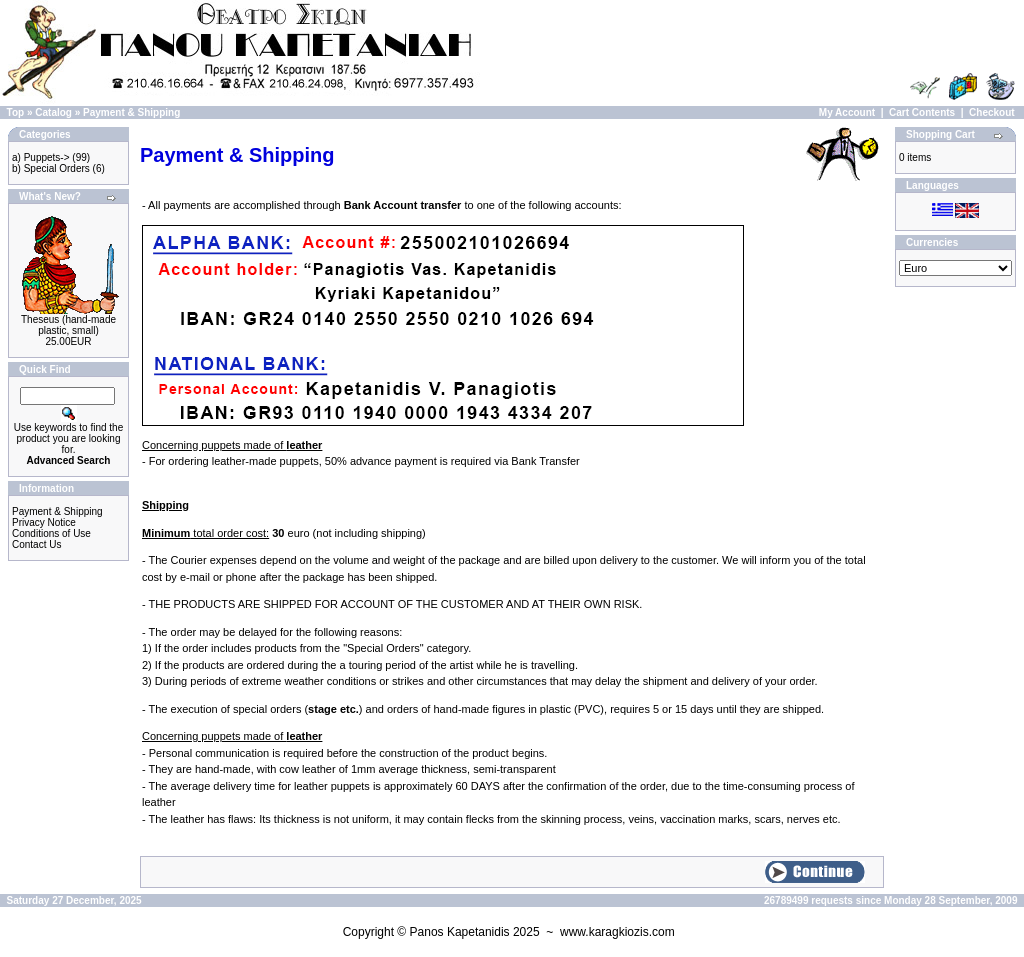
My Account (847, 112)
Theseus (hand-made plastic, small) (68, 325)
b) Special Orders (51, 168)
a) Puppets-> (41, 157)
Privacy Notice (44, 522)
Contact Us (36, 544)
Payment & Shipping (131, 112)
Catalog (53, 112)
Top (16, 112)
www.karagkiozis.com (617, 932)
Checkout (992, 112)
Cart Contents (922, 112)
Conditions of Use (51, 533)
